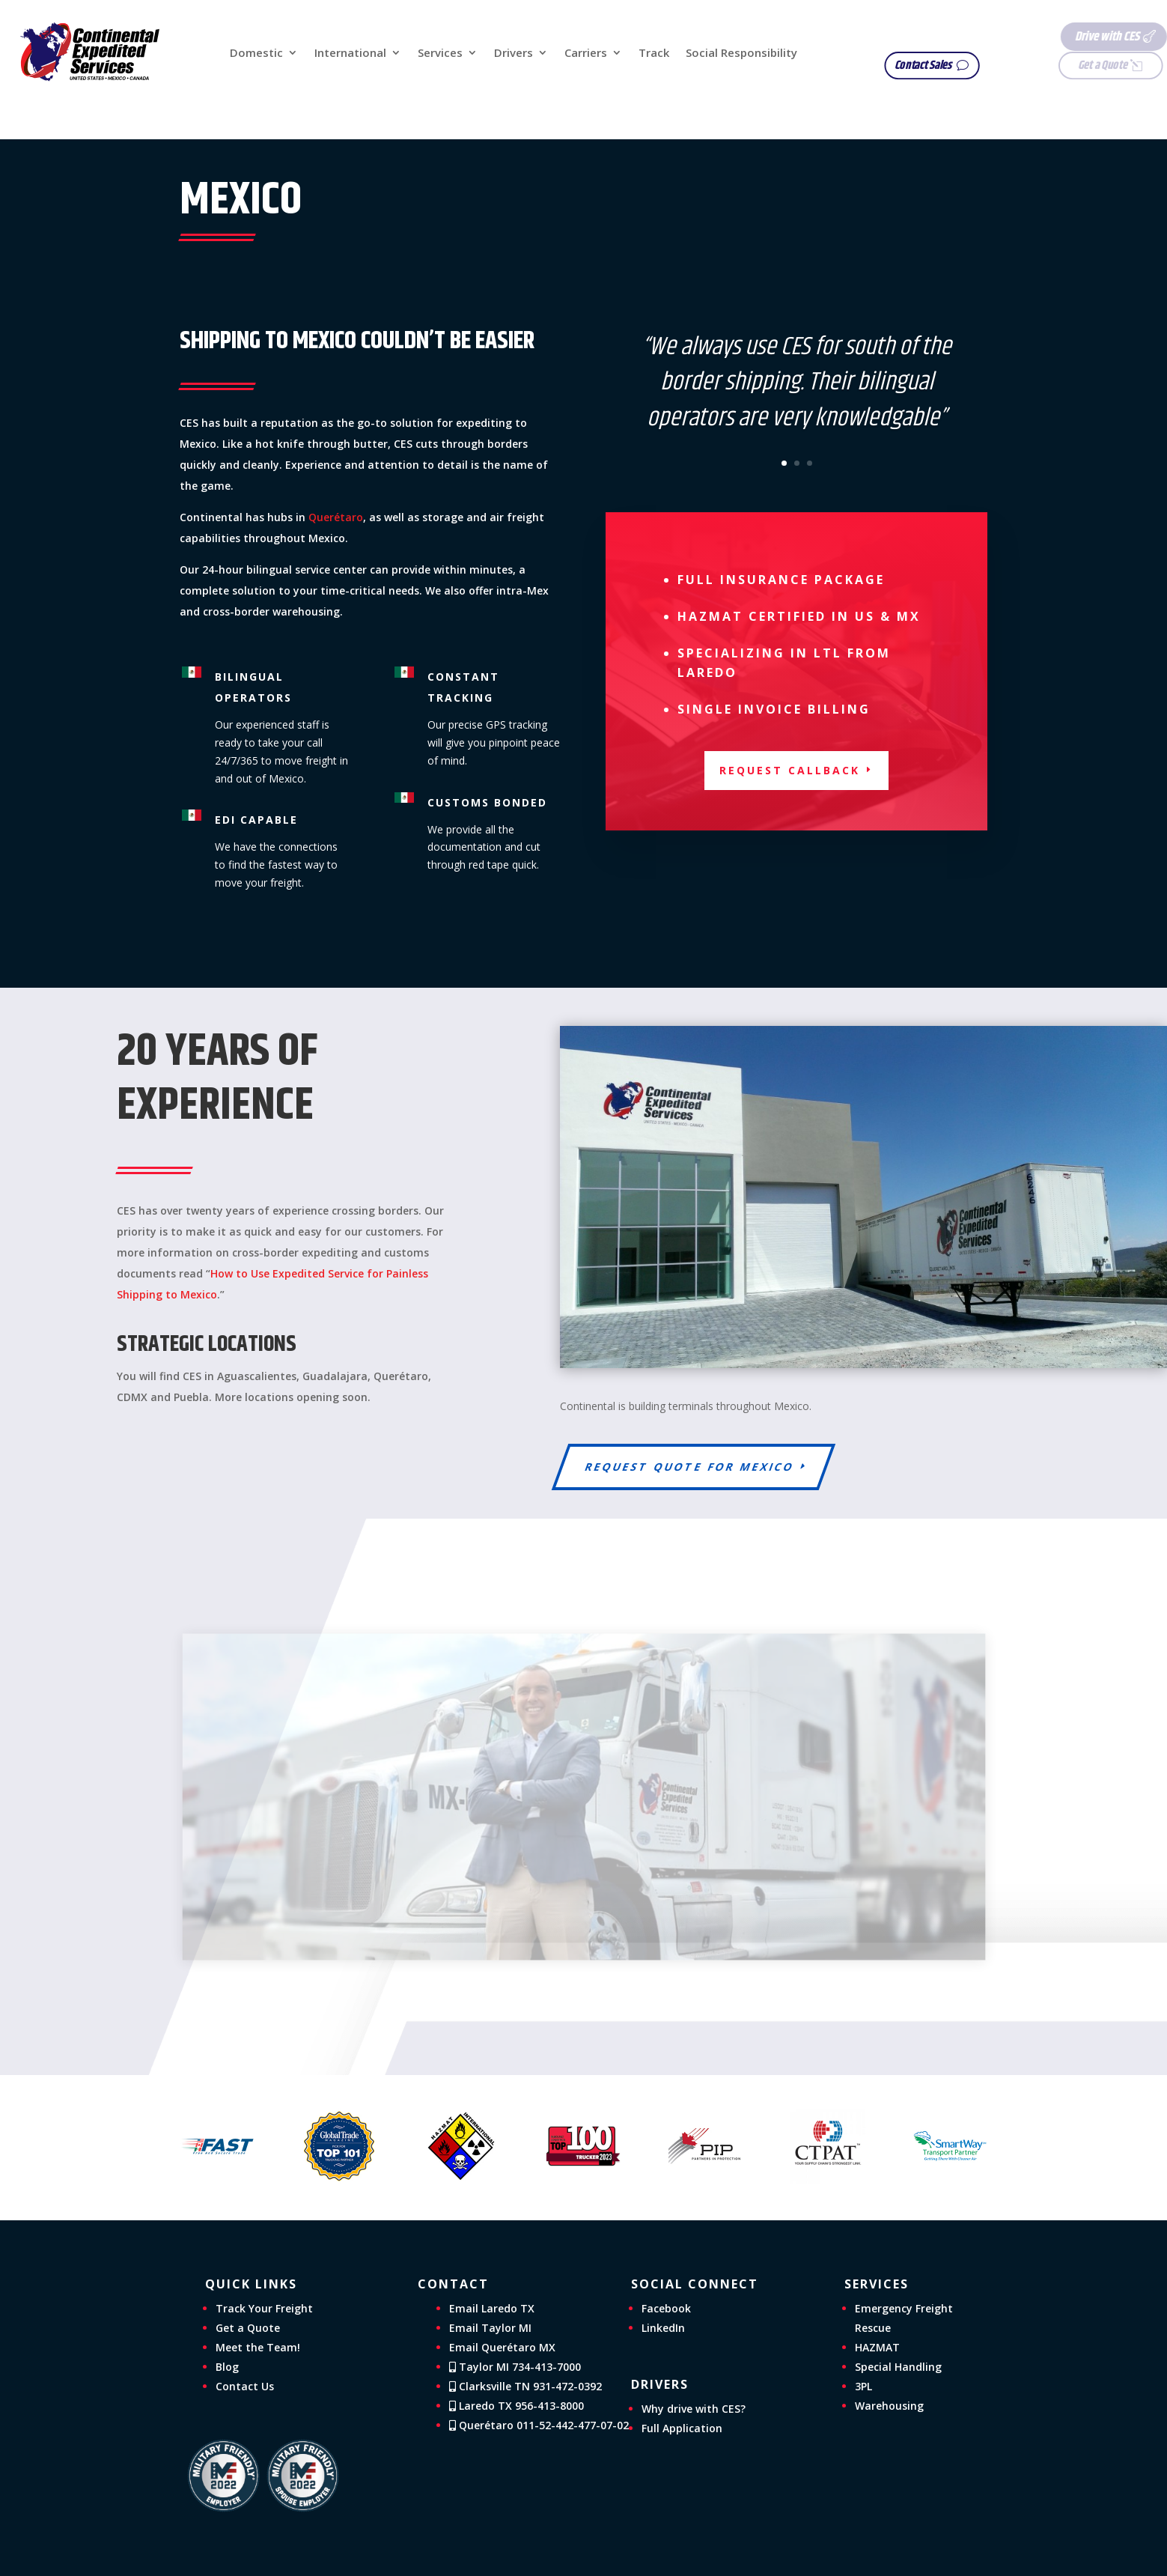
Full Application (682, 2428)
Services (440, 53)
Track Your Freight (264, 2308)
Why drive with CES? (694, 2409)
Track (654, 53)
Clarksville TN (525, 2386)
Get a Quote (1072, 65)
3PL (863, 2386)
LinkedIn (663, 2328)
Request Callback (789, 770)
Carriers (585, 53)
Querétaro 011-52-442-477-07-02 (539, 2425)
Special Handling (898, 2367)
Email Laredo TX (491, 2308)
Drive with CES (1076, 36)
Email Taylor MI (490, 2328)
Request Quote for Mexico (690, 1466)
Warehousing (889, 2406)
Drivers (513, 53)
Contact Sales (936, 65)
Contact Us (245, 2386)
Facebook (666, 2308)
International (350, 53)
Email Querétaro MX (502, 2347)
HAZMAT (877, 2347)
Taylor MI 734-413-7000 (515, 2367)
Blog (227, 2367)
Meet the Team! (258, 2347)
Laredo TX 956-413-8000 (516, 2406)
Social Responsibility (741, 53)
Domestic (256, 53)
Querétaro (335, 517)
